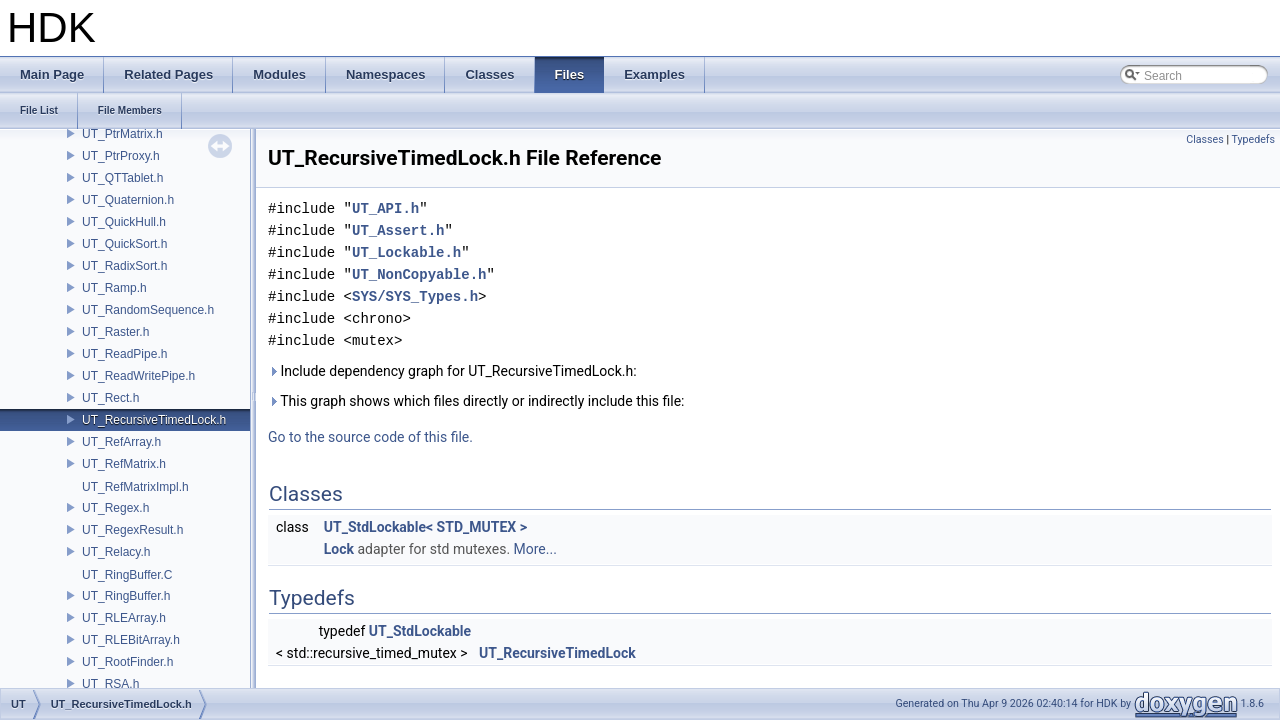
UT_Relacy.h (116, 552)
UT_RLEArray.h (124, 618)
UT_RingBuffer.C (127, 575)
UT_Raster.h (115, 332)
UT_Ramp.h (114, 288)
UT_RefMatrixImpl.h (135, 487)
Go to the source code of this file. (370, 437)
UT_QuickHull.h (124, 222)
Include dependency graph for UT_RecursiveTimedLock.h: (452, 371)
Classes (1204, 139)
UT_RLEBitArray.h (131, 640)
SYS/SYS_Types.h (415, 296)
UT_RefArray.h (121, 442)
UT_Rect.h (110, 398)
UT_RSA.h (110, 684)
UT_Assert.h (398, 230)
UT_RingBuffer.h (126, 596)
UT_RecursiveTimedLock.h (154, 420)
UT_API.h (385, 208)
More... (535, 549)
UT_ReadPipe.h (124, 354)
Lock (339, 549)
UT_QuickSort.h (124, 244)
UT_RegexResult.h (132, 530)
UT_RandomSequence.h (148, 310)
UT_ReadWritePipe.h (138, 376)
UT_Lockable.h (406, 252)
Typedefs (1253, 139)
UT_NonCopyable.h (419, 274)
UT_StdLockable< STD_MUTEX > (425, 527)
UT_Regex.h (115, 508)
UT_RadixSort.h (124, 266)
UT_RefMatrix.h (124, 464)
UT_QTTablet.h (122, 178)
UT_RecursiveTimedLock (557, 653)
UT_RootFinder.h (127, 662)
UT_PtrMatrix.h (122, 134)
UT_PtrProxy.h (121, 156)
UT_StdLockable (420, 631)
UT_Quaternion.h (128, 200)
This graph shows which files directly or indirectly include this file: (476, 401)
